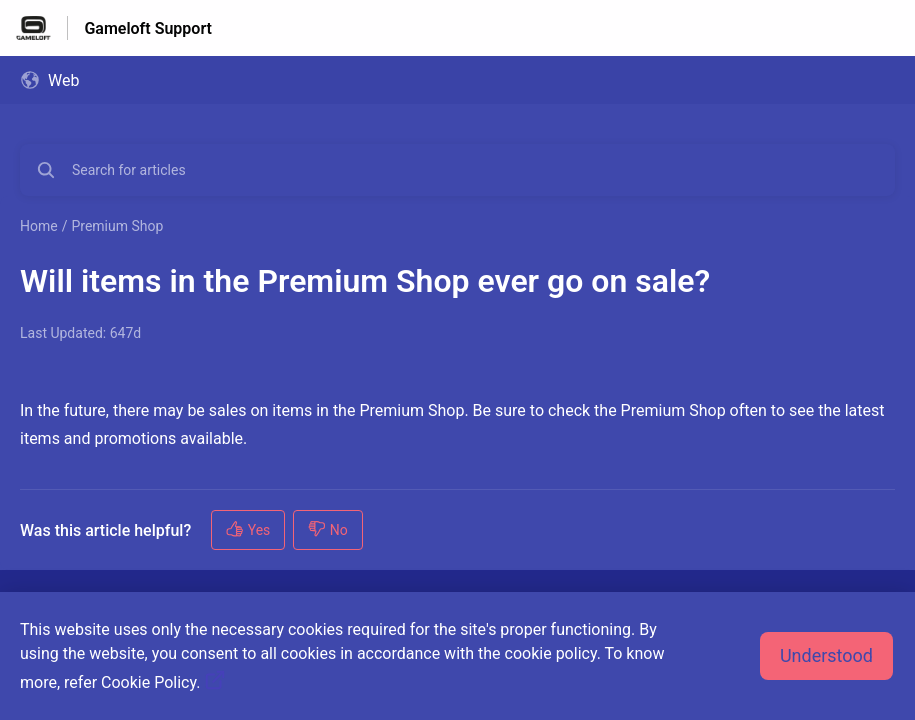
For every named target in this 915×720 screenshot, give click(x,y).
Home (39, 226)
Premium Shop (117, 226)
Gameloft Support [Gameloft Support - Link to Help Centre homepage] (148, 28)
